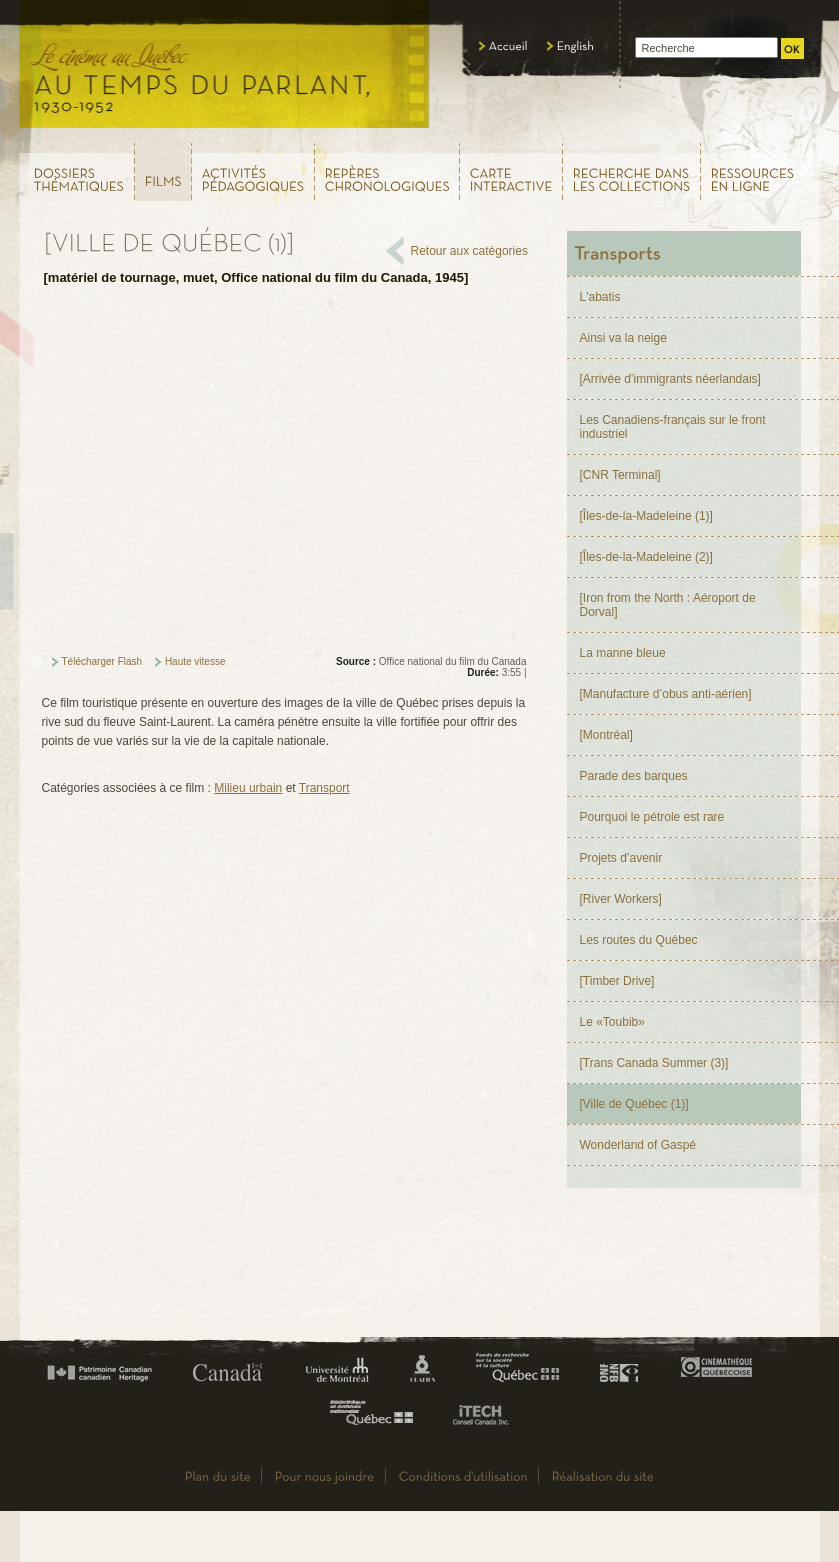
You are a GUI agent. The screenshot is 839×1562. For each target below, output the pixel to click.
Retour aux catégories (469, 251)
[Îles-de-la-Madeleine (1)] (646, 516)
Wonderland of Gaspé (638, 1145)
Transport (324, 788)
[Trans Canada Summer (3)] (654, 1063)
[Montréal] (606, 735)
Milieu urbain (248, 788)
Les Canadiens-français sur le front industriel (673, 427)
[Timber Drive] (617, 981)
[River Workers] (621, 899)
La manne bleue (623, 653)
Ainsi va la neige (623, 338)
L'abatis (600, 297)
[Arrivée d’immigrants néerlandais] (670, 379)
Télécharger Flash (102, 661)
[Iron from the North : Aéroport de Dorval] (668, 605)
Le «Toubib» (612, 1022)
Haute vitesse (195, 661)
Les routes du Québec (639, 940)
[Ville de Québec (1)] (634, 1104)
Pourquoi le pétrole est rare (652, 817)
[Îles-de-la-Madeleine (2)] (646, 557)
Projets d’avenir (621, 858)
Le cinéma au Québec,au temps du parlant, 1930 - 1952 (225, 70)
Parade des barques (634, 776)
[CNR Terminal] (620, 475)
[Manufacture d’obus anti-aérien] (666, 694)
